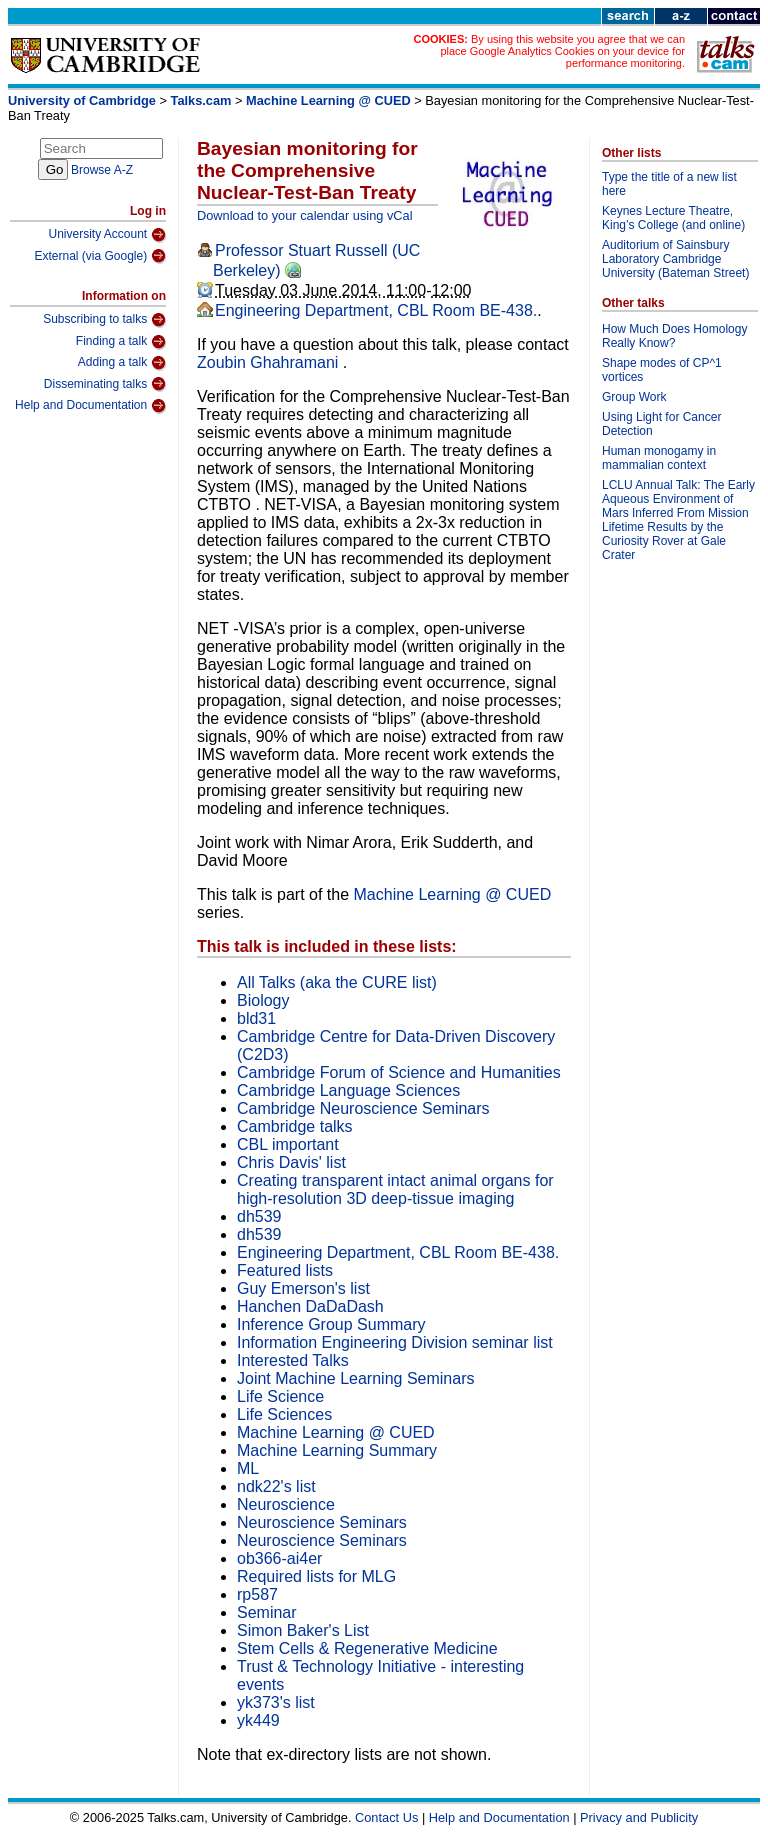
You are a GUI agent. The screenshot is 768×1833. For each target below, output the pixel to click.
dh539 (259, 1216)
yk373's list (276, 1702)
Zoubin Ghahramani (270, 362)
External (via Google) (100, 256)
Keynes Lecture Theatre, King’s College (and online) (673, 218)
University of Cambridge (82, 100)
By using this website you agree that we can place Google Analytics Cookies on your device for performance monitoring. (562, 51)
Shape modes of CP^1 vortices (662, 370)
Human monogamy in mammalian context (659, 458)
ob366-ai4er (279, 1558)
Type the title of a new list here (669, 184)
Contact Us (386, 1817)
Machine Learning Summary (337, 1450)
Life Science (280, 1396)
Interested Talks (293, 1360)
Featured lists (285, 1270)
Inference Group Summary (331, 1324)
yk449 (258, 1720)
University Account (107, 235)
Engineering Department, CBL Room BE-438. (376, 310)
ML (248, 1468)
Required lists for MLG (316, 1576)
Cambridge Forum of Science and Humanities (399, 1072)
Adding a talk (122, 363)
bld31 (256, 1018)
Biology (263, 1000)
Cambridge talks (295, 1126)
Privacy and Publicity (639, 1817)
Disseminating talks (105, 384)
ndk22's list (276, 1486)
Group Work (634, 397)
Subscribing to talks (104, 320)
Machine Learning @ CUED (328, 100)
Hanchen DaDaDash (310, 1306)
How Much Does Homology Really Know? (674, 336)
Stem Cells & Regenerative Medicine (367, 1648)
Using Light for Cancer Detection (661, 424)
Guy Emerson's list (303, 1288)
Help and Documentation (90, 406)
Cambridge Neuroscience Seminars (363, 1108)
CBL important (288, 1144)
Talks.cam (201, 100)
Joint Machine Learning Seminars (355, 1378)
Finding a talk (121, 342)
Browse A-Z (102, 170)
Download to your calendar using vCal (305, 215)
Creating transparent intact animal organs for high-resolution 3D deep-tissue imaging (395, 1189)
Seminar (267, 1612)
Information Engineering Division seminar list (395, 1342)
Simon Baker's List (303, 1630)
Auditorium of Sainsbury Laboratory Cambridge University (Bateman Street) (675, 259)
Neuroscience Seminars (322, 1522)
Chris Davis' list (291, 1162)
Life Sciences (284, 1414)
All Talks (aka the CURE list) (337, 982)
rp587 (257, 1594)
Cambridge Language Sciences (348, 1090)
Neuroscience (286, 1504)
